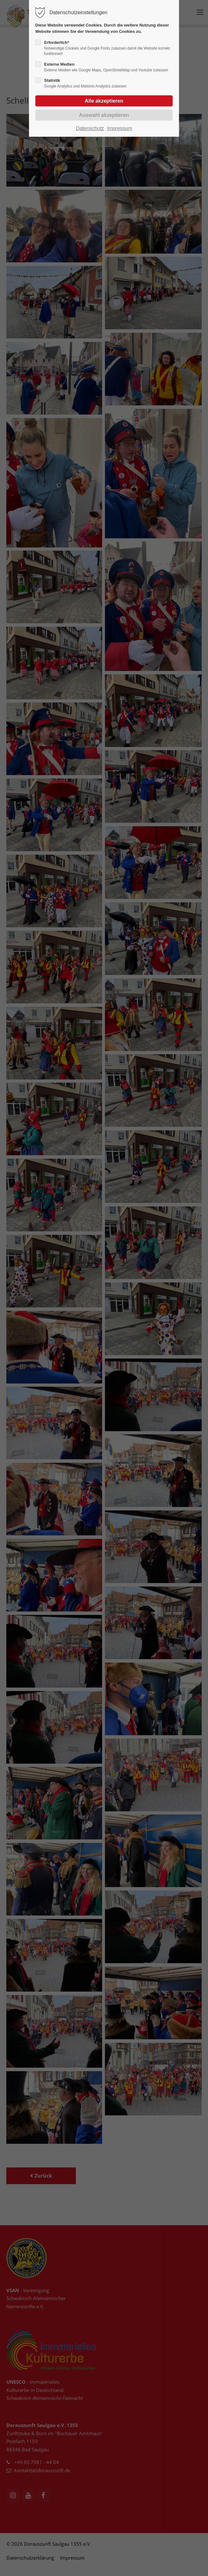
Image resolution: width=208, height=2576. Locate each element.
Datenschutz (90, 128)
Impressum (119, 128)
